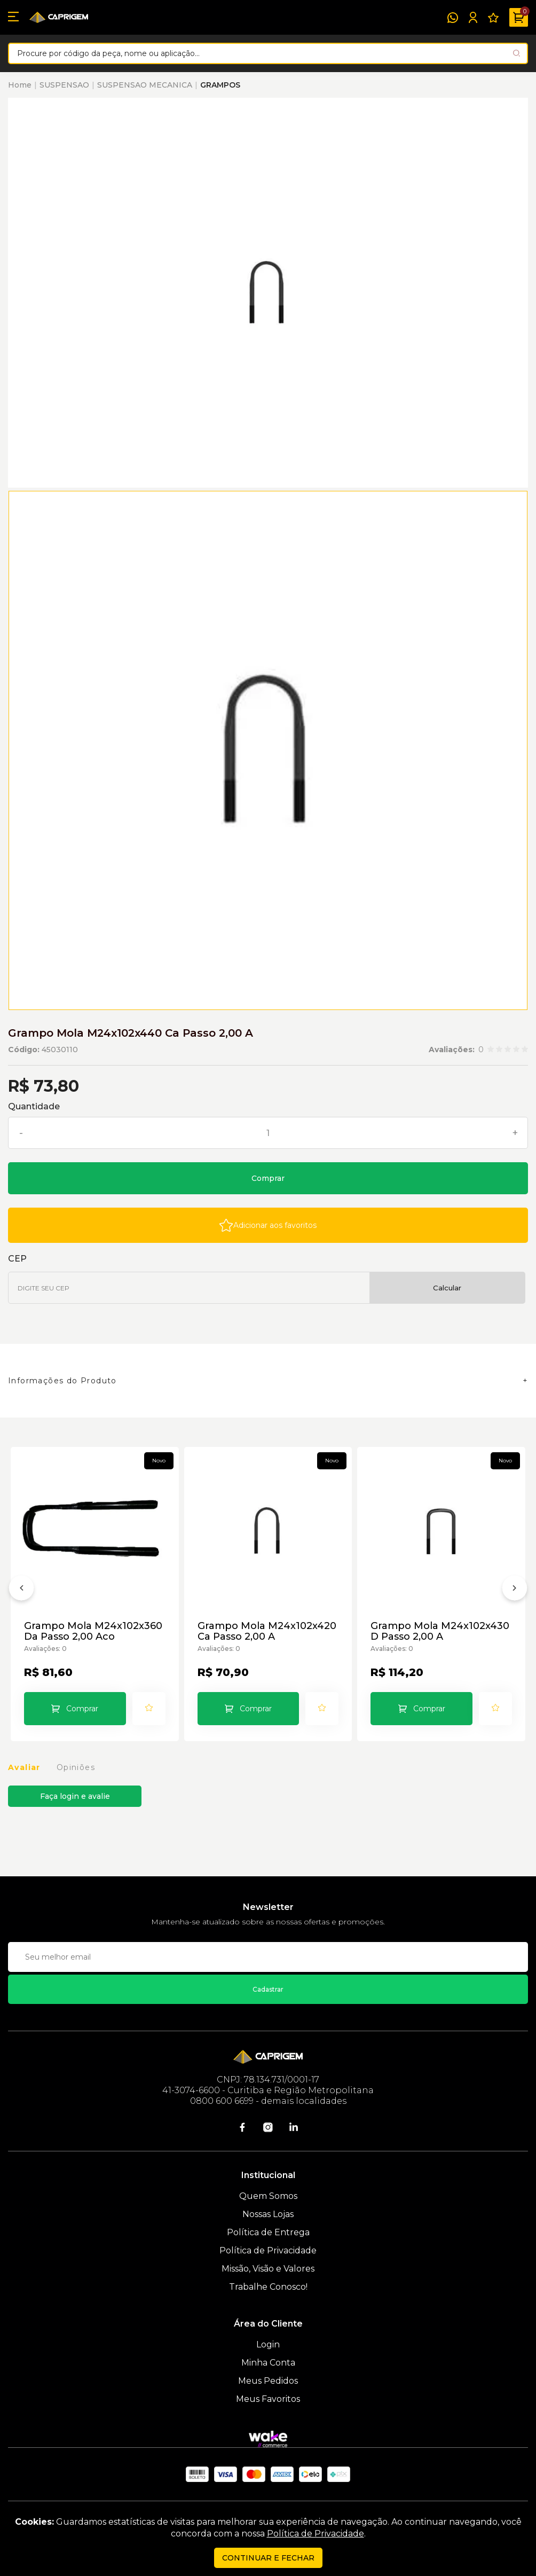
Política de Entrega (268, 2232)
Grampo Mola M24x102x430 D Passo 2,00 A (440, 1631)
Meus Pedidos (268, 2381)
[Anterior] (21, 1590)
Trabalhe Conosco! (268, 2287)
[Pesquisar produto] (516, 53)
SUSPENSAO (64, 85)
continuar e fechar (268, 2558)
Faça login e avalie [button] (75, 1796)
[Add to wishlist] (268, 1225)
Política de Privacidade (268, 2250)
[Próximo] (514, 1590)
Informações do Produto (62, 1380)
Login (268, 2344)
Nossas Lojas (268, 2214)
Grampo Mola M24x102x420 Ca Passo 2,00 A (267, 1631)
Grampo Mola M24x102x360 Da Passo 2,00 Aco (93, 1631)
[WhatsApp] (452, 17)
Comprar (268, 1178)
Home (19, 85)
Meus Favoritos (268, 2399)
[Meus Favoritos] (493, 17)
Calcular (447, 1287)
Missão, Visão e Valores (268, 2269)
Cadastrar (268, 1989)
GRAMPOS (220, 85)
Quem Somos (268, 2196)
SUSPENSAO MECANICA (144, 85)
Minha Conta (268, 2363)
